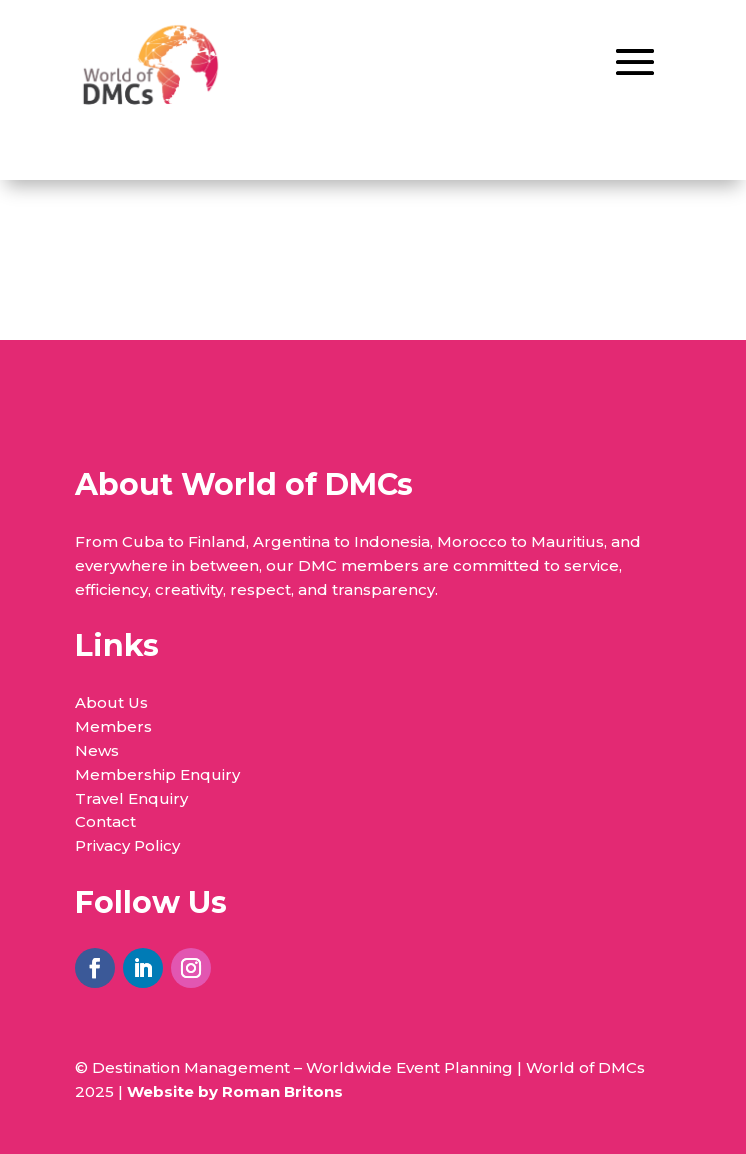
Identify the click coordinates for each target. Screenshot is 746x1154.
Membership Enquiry (157, 774)
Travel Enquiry (131, 798)
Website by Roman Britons (235, 1091)
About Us (111, 702)
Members (113, 726)
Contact (105, 821)
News (97, 750)
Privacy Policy (127, 845)
